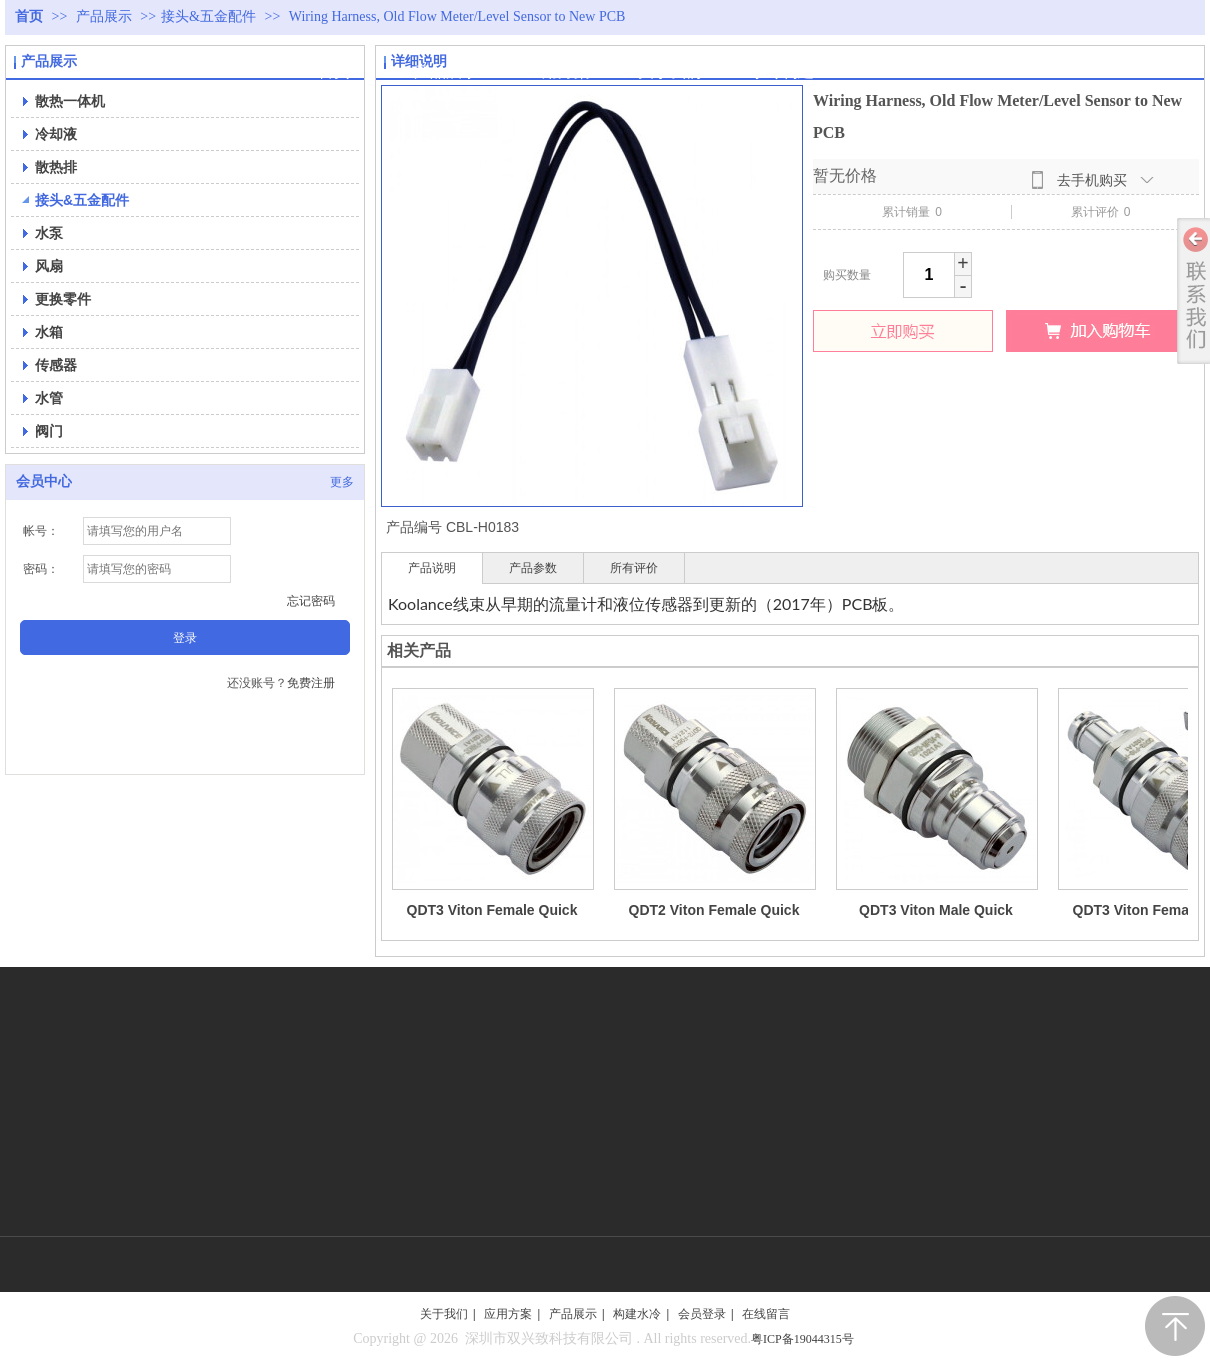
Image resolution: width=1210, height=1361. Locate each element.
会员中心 (44, 481)
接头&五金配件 (208, 16)
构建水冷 (637, 1314)
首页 (29, 16)
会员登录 (702, 1314)
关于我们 (444, 1314)
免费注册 (311, 683)
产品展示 (106, 16)
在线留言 (766, 1314)
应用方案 (508, 1314)
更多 (342, 482)
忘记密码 (311, 601)
